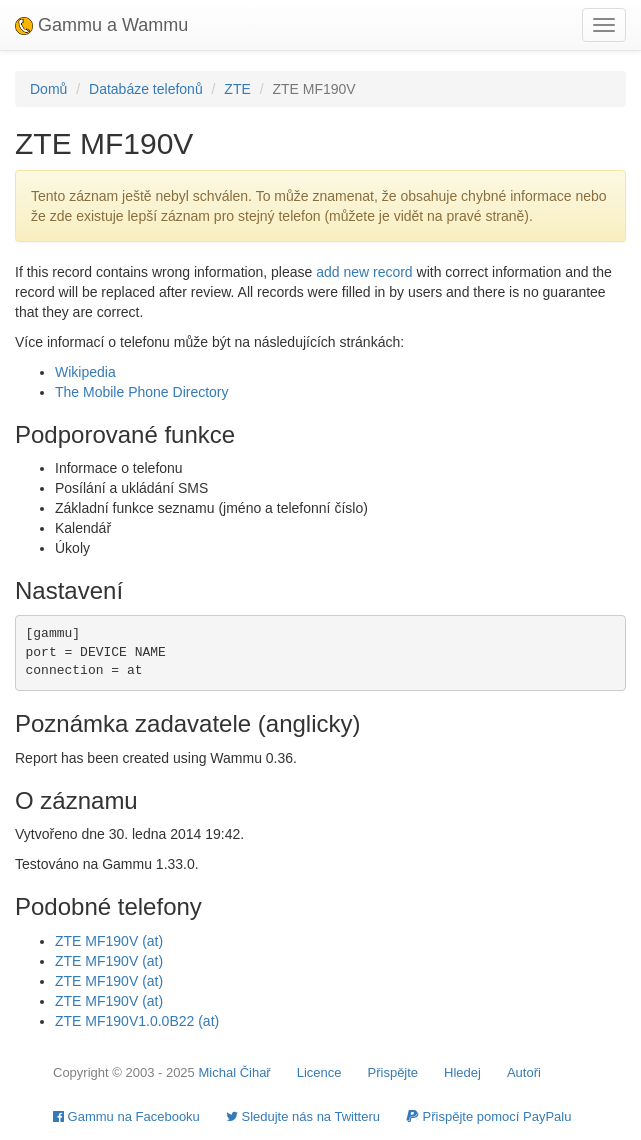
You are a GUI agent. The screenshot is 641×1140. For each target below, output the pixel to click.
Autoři (524, 1072)
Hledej (462, 1072)
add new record (364, 272)
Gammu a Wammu (101, 25)
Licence (319, 1072)
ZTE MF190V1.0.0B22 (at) (137, 1021)
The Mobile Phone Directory (142, 392)
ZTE (237, 89)
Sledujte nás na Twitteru (303, 1116)
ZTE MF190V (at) (109, 941)
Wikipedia (85, 372)
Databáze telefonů (146, 89)
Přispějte (393, 1072)
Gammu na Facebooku (126, 1116)
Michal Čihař (234, 1072)
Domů (48, 89)
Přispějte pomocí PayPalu (488, 1116)
